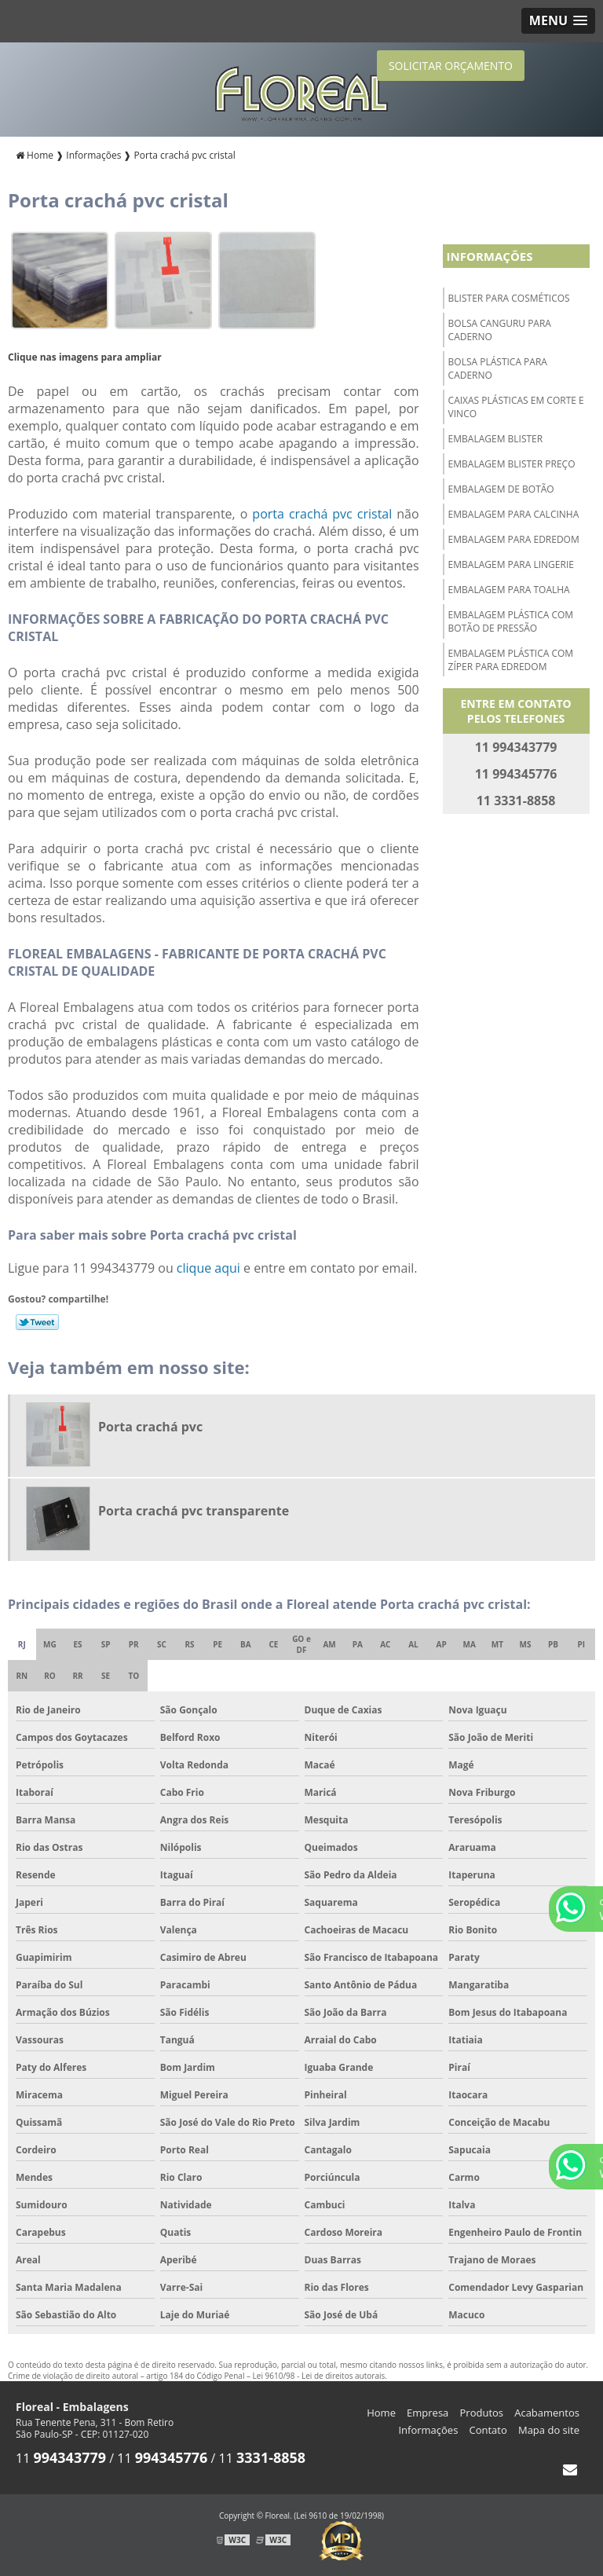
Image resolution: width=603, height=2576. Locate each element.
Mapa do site (548, 2430)
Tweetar (37, 1322)
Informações (490, 256)
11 (61, 2458)
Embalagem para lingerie (511, 564)
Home (381, 2413)
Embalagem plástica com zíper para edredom (511, 660)
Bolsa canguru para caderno (499, 330)
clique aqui (208, 1268)
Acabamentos (546, 2413)
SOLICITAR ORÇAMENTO (451, 65)
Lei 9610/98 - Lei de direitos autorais (319, 2375)
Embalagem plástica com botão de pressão (511, 621)
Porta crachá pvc (150, 1426)
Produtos (482, 2413)
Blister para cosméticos (509, 298)
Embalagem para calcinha (513, 514)
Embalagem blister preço (512, 464)
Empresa (427, 2413)
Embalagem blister (495, 438)
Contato (488, 2430)
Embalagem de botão (501, 489)
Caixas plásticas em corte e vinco (516, 407)
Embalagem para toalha (509, 589)
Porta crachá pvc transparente (193, 1510)
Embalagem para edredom (513, 539)
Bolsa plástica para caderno (497, 368)
